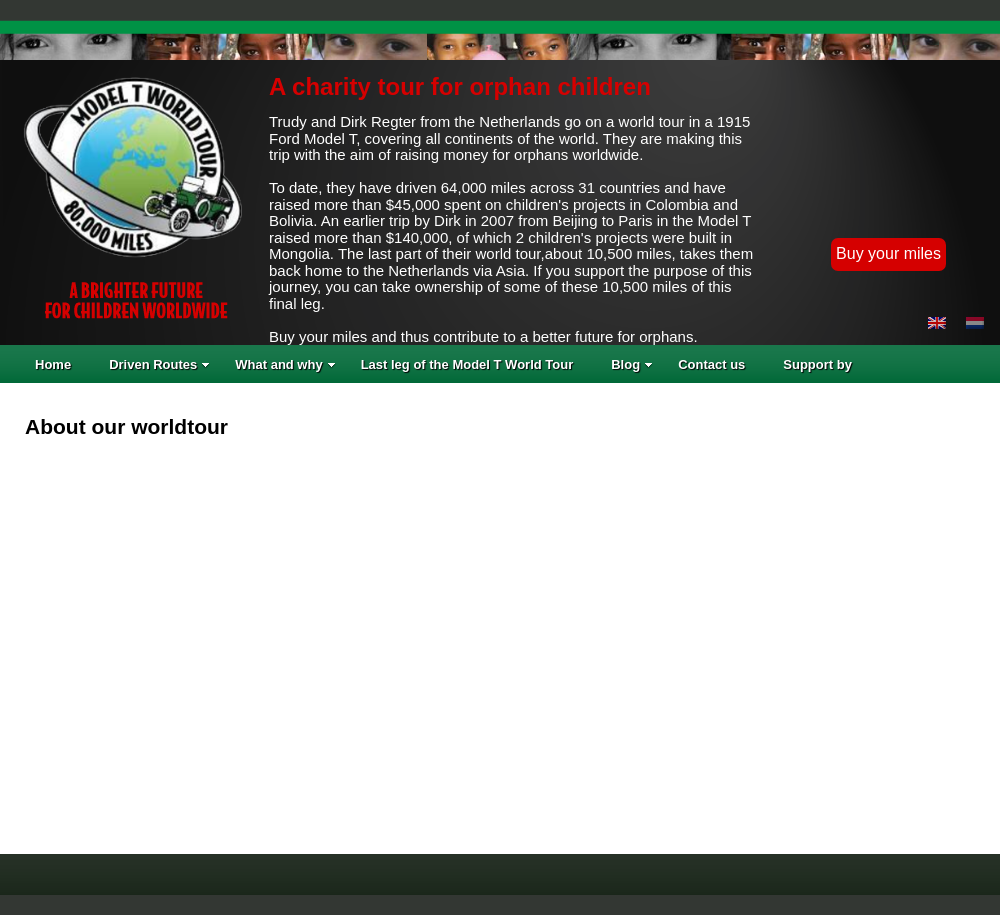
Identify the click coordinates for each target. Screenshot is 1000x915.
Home (53, 364)
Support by (817, 364)
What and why (285, 364)
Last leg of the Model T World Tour (467, 364)
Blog (632, 364)
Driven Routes (159, 364)
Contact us (711, 364)
